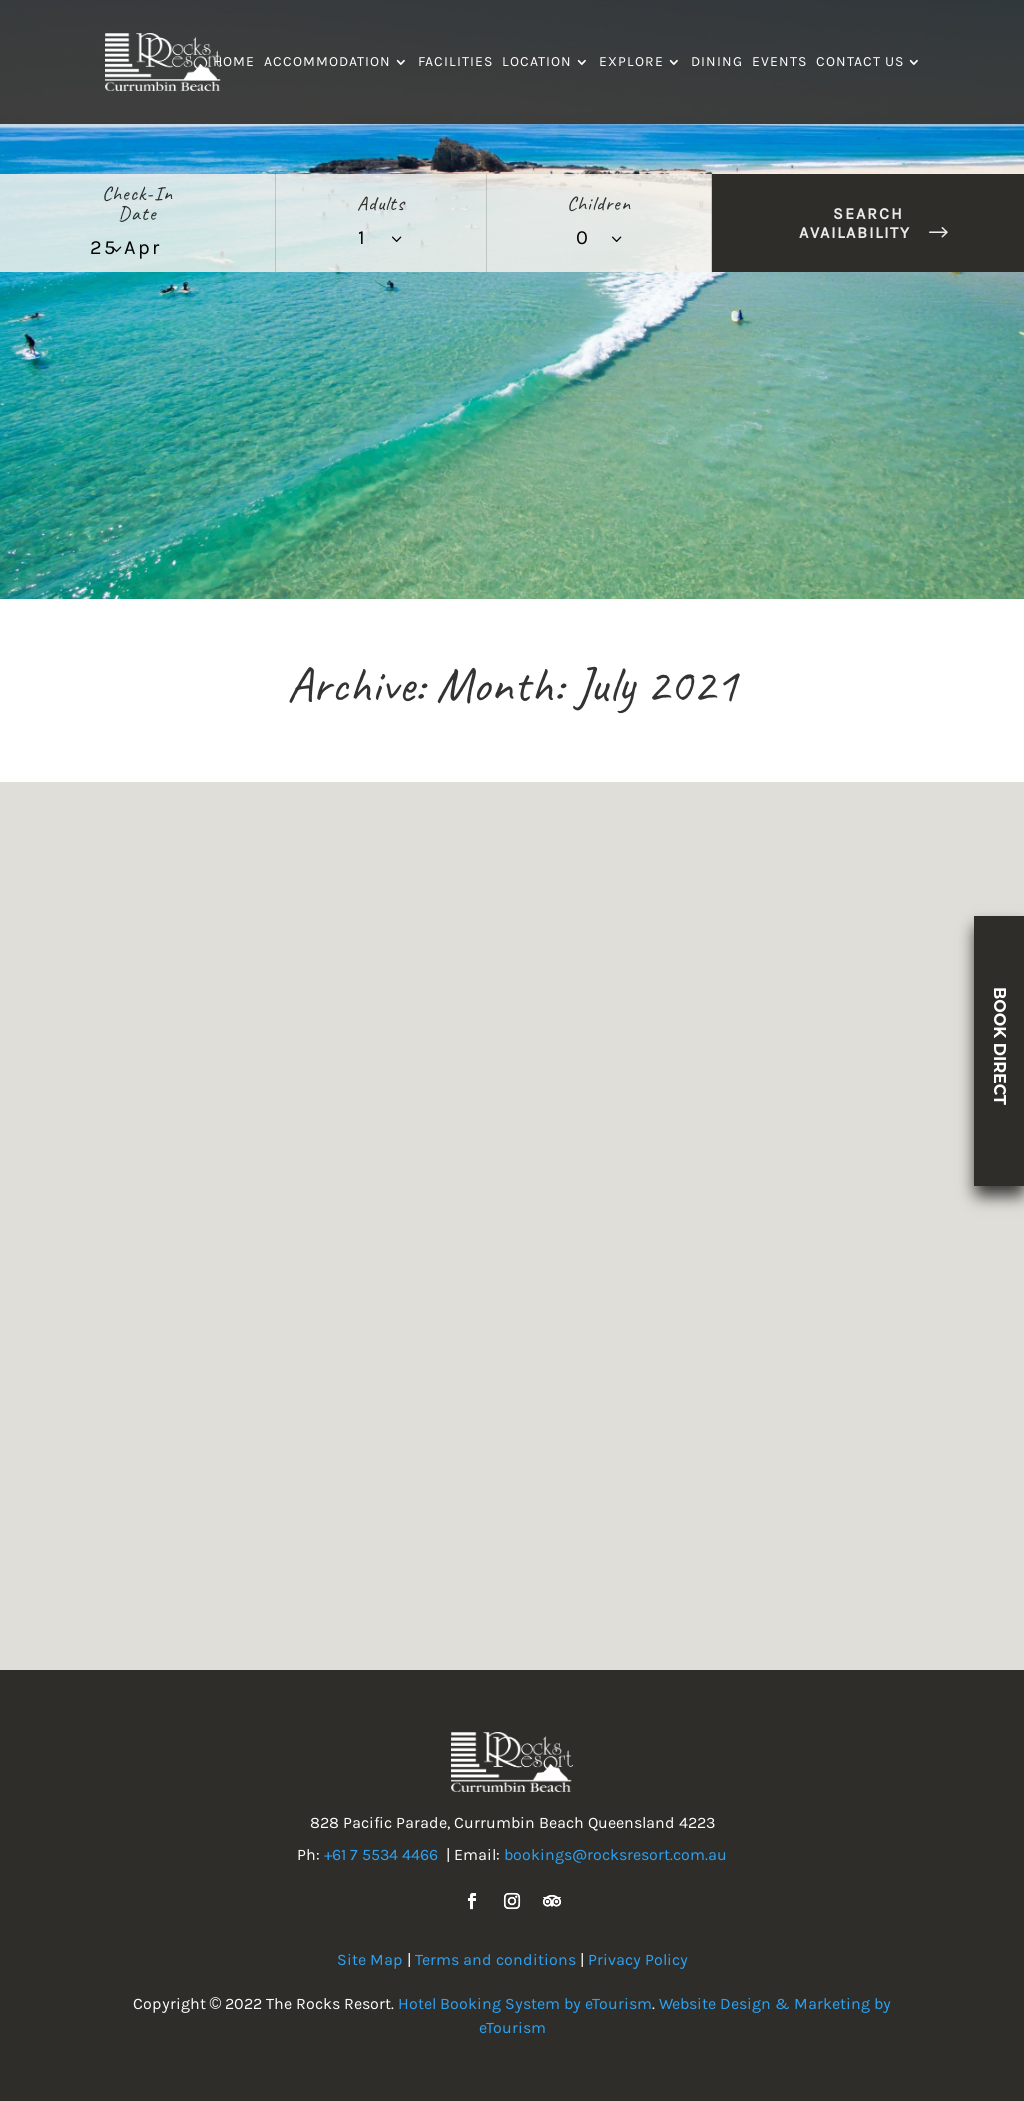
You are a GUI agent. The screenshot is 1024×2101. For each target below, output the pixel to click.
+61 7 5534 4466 (381, 1854)
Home (234, 62)
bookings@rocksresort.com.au (615, 1854)
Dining (717, 62)
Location (537, 62)
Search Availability (855, 223)
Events (779, 62)
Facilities (455, 62)
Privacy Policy (638, 1959)
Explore (631, 62)
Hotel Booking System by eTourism (525, 2003)
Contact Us (860, 62)
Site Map (370, 1959)
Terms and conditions (495, 1959)
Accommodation (327, 62)
